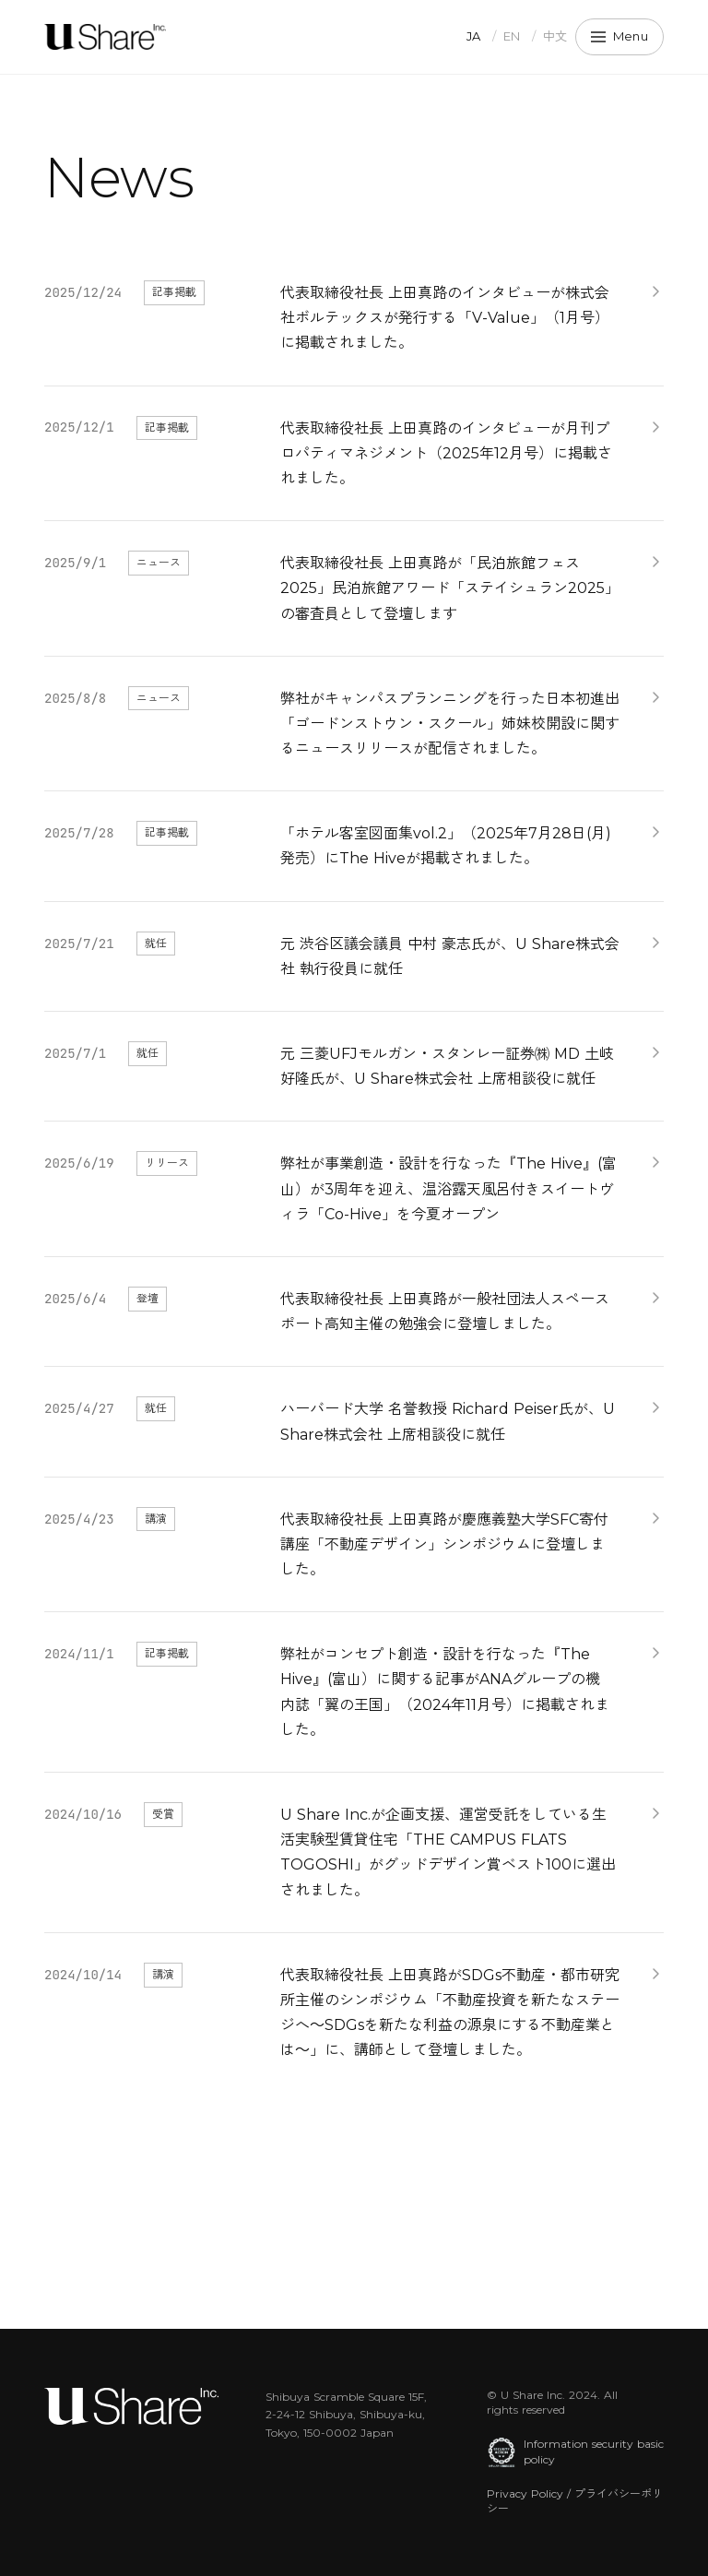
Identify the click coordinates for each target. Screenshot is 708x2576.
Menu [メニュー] (619, 36)
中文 (555, 36)
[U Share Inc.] (105, 37)
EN (512, 36)
